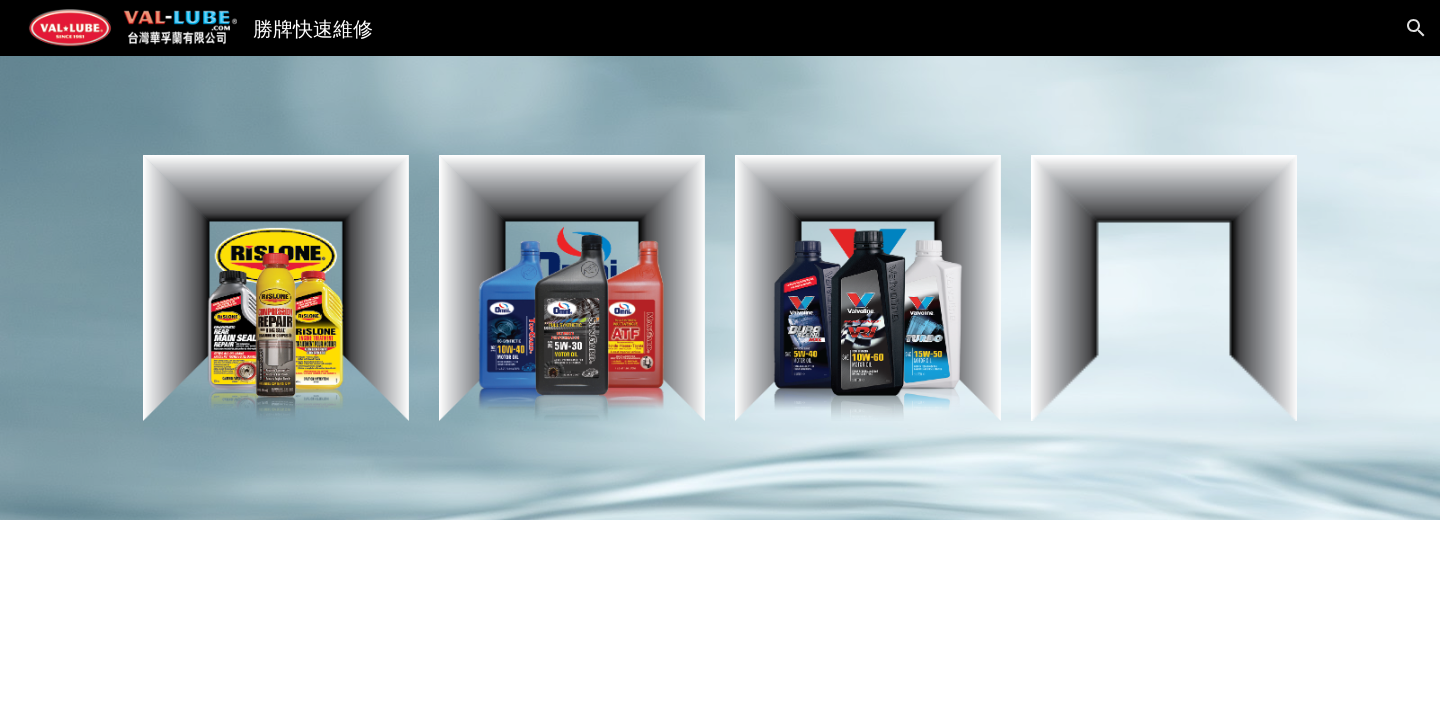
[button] (1416, 28)
